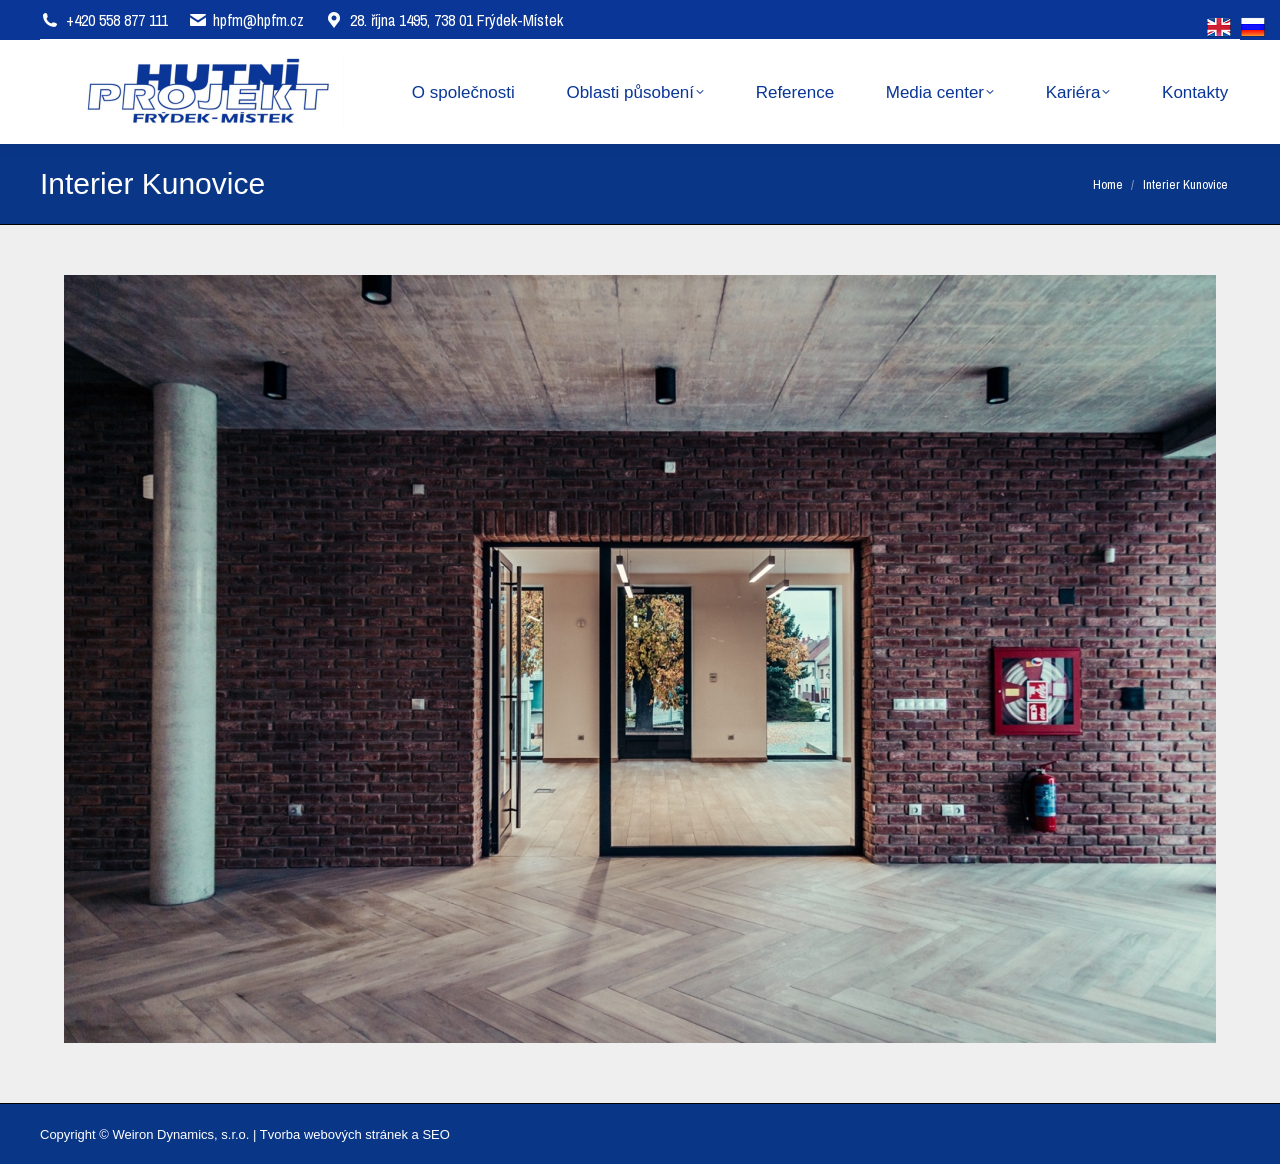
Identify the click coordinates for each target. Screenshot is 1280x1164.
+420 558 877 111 (117, 20)
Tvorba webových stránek (334, 1134)
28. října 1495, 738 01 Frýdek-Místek (443, 20)
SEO (435, 1134)
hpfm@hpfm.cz (258, 20)
